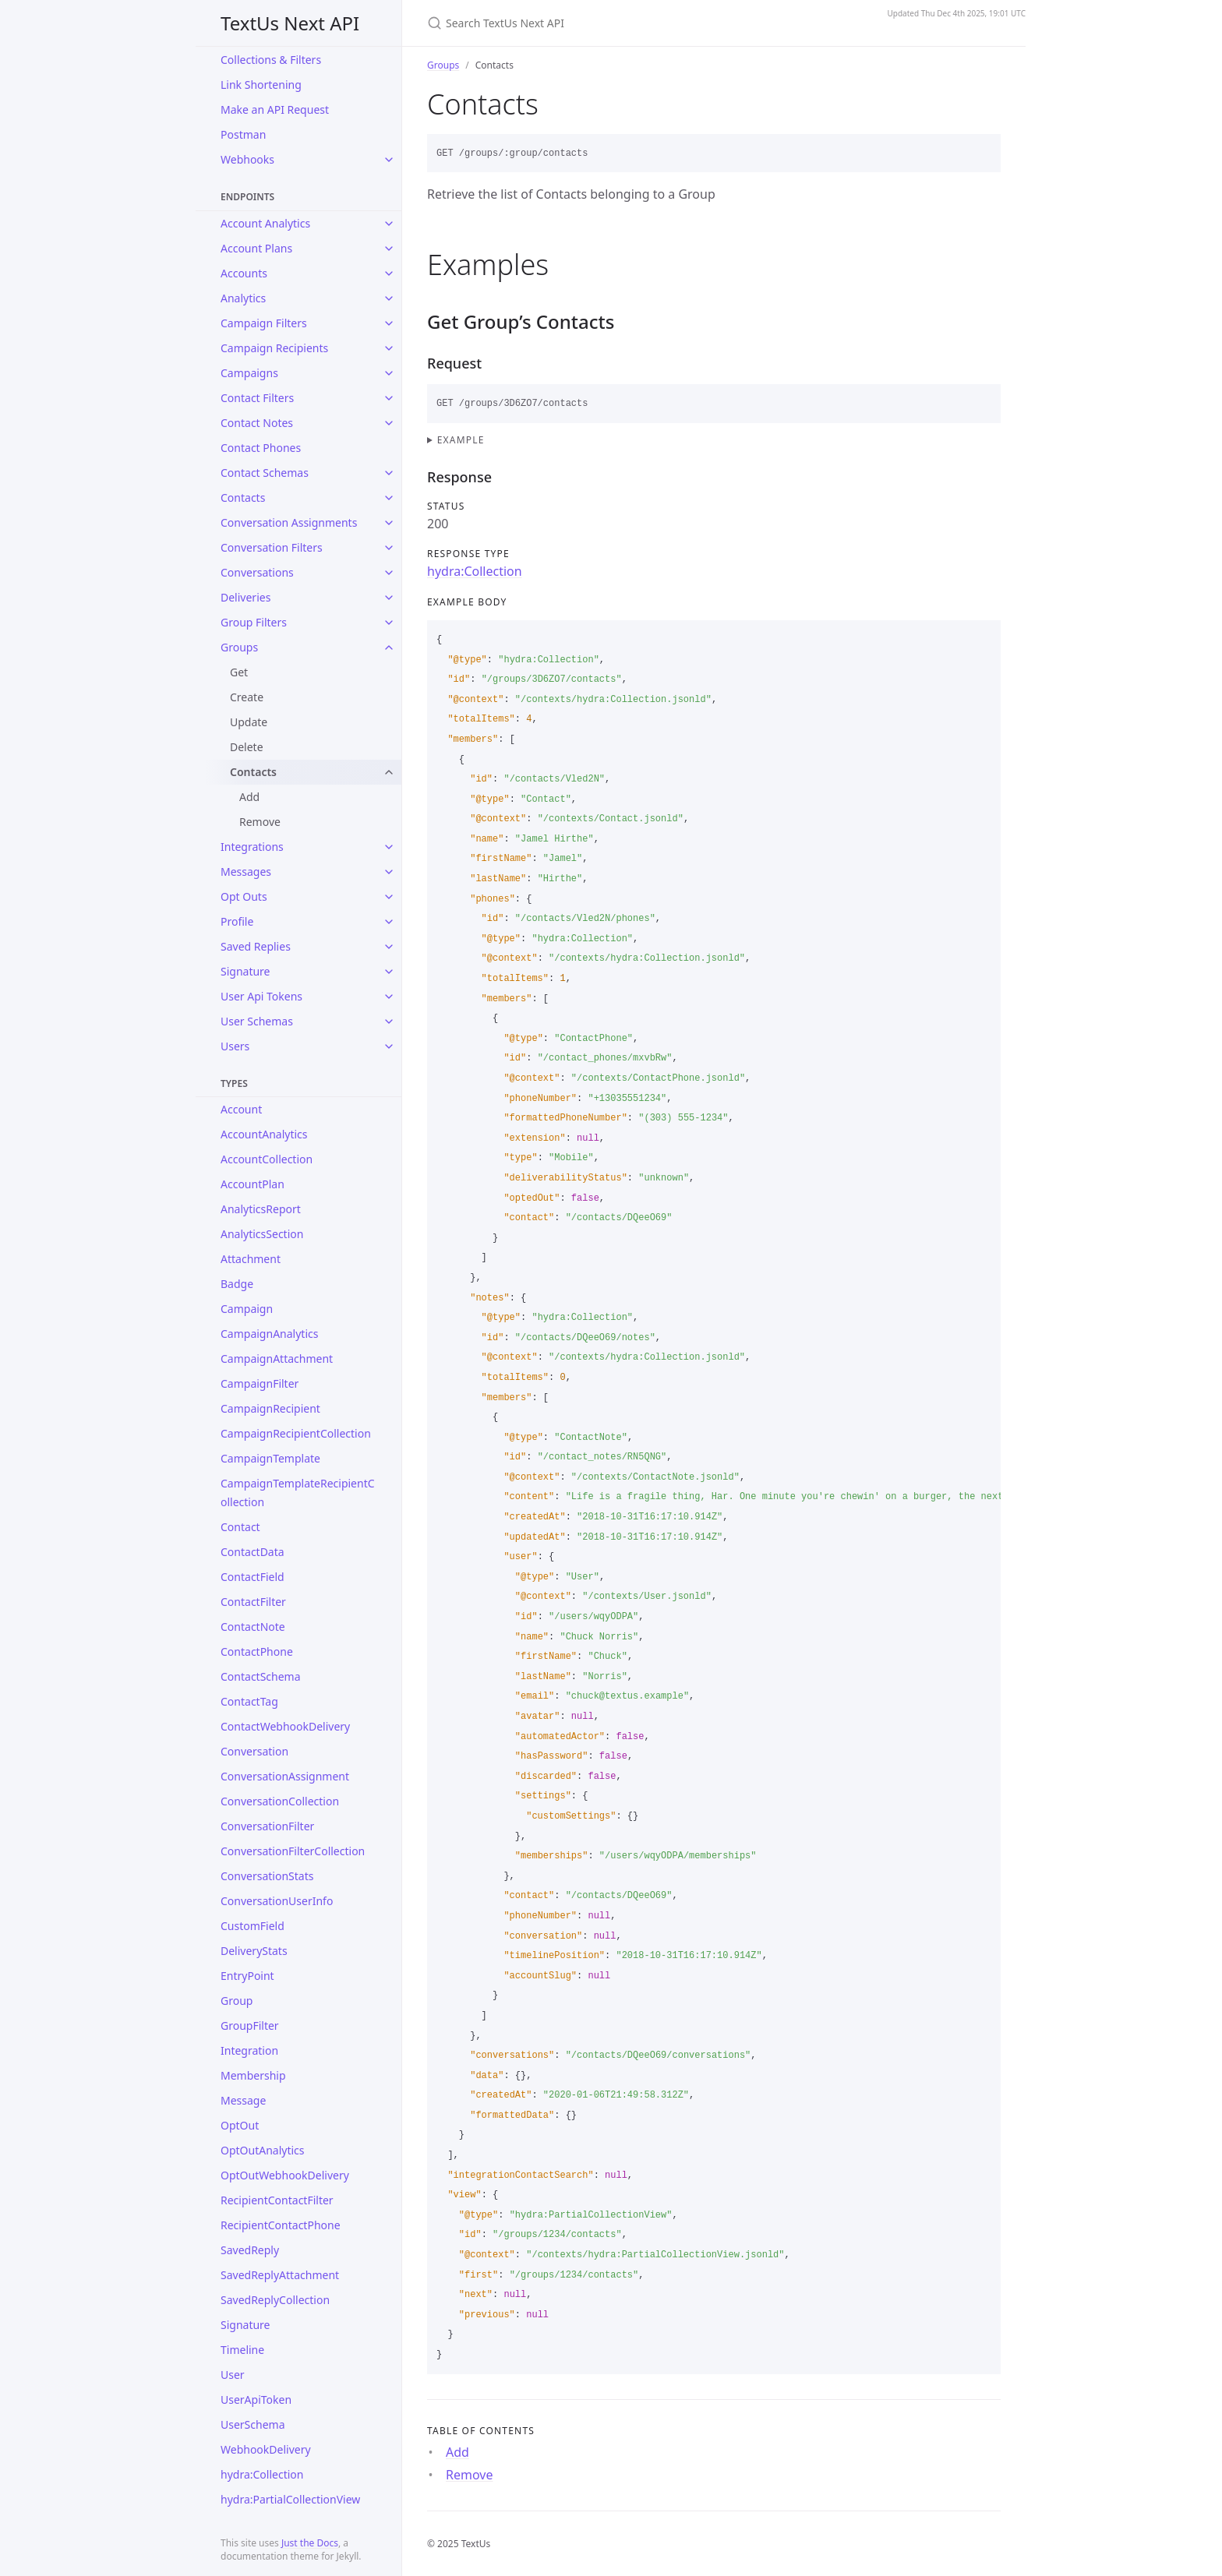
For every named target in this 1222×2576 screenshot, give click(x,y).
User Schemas (257, 1021)
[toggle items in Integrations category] (388, 847)
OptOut (240, 2125)
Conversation (254, 1751)
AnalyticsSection (262, 1233)
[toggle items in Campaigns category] (388, 373)
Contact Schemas (265, 472)
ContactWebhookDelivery (285, 1726)
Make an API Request (275, 109)
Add (249, 796)
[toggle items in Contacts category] (388, 497)
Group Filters (254, 622)
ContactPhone (257, 1651)
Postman (243, 134)
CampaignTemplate (270, 1458)
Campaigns (249, 372)
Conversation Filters (272, 547)
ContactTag (249, 1701)
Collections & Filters (271, 59)
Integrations (252, 846)
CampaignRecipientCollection (296, 1433)
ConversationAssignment (285, 1776)
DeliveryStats (254, 1950)
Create (246, 697)
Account (241, 1109)
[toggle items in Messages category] (388, 871)
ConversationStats (267, 1875)
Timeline (242, 2349)
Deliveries (245, 597)
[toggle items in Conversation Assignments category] (388, 522)
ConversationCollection (280, 1801)
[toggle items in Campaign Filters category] (388, 323)
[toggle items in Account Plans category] (388, 248)
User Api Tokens (261, 996)
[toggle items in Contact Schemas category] (388, 473)
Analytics (243, 298)
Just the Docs (309, 2543)
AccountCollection (267, 1159)
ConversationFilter (267, 1826)
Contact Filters (257, 397)
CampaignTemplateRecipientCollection (298, 1492)
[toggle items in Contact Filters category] (388, 398)
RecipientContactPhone (281, 2225)
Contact (240, 1526)
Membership (253, 2075)
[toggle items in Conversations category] (388, 572)
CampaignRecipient (270, 1408)
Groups (239, 647)
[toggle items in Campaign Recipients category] (388, 348)
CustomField (252, 1925)
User (233, 2374)
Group (237, 2000)
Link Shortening (261, 84)
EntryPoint (247, 1975)
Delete (246, 746)
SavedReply (250, 2250)
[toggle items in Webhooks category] (388, 159)
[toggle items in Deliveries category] (388, 597)
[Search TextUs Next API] (611, 23)
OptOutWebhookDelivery (285, 2175)
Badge (237, 1283)
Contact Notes (257, 422)
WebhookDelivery (266, 2449)
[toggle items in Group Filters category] (388, 622)
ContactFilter (253, 1601)
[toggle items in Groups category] (388, 647)
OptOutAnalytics (263, 2150)
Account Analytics (265, 223)
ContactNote (253, 1626)
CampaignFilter (259, 1383)
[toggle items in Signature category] (388, 971)
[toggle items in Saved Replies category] (388, 946)
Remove (260, 821)
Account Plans (256, 248)
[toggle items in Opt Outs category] (388, 896)
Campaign (247, 1308)
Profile (237, 921)
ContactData (252, 1551)
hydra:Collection (262, 2474)
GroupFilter (250, 2025)
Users (235, 1046)
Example (461, 439)
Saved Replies (256, 946)
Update (248, 722)
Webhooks (247, 159)
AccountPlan (252, 1184)
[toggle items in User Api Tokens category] (388, 996)
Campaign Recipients (274, 348)
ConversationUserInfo (277, 1900)
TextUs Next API (290, 23)
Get (239, 672)
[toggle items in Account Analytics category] (388, 223)
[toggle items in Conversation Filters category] (388, 547)
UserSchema (253, 2424)
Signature (245, 971)
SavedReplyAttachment (280, 2274)
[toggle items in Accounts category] (388, 273)
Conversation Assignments (289, 522)
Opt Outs (244, 896)
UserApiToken (256, 2399)
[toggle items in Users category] (388, 1046)
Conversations (257, 572)
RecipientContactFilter (277, 2200)
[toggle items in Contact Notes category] (388, 423)
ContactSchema (261, 1676)
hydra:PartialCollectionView (290, 2499)
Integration (249, 2050)
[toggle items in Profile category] (388, 921)
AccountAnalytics (264, 1134)
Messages (246, 871)
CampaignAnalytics (269, 1333)
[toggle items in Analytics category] (388, 298)
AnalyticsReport (261, 1209)
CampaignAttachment (277, 1358)
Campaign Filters (264, 323)
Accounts (244, 273)
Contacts (243, 497)
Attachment (251, 1258)
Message (243, 2100)
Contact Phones (261, 447)
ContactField (252, 1576)
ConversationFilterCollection (293, 1851)
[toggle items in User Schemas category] (388, 1021)
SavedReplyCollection (275, 2299)
